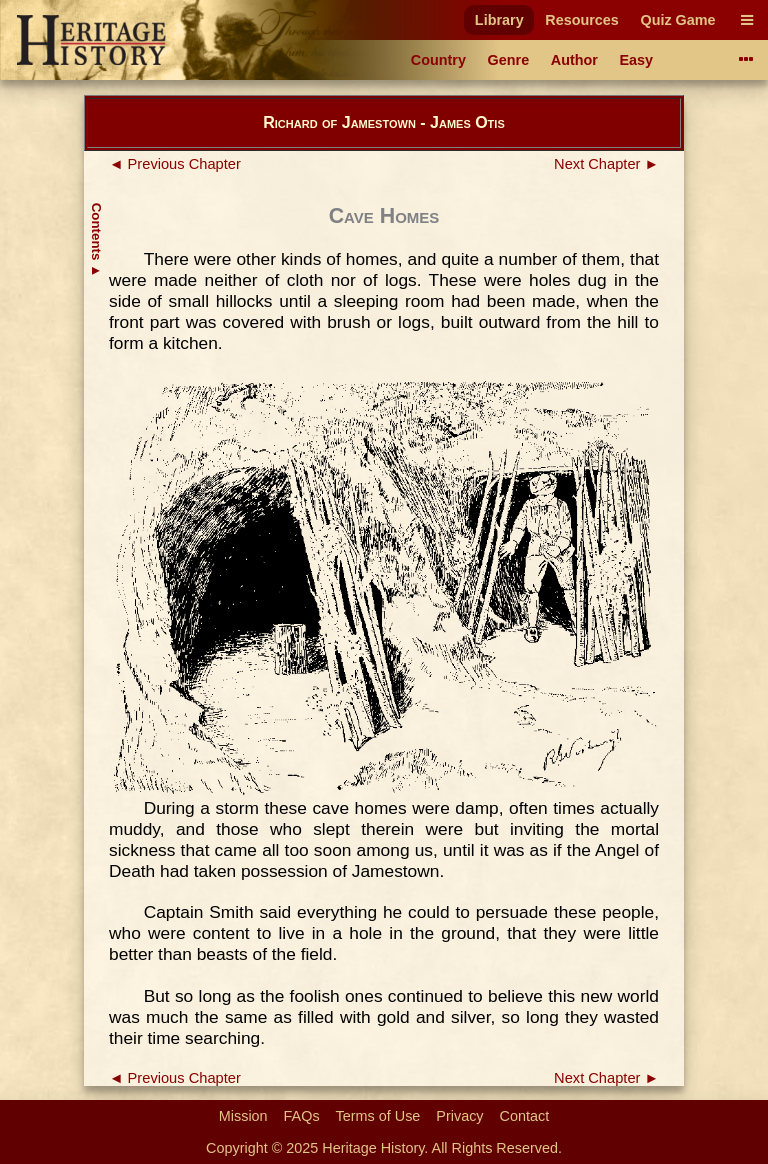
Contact (525, 1116)
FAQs (302, 1116)
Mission (243, 1116)
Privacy (459, 1116)
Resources (582, 20)
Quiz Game (677, 20)
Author (574, 60)
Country (438, 60)
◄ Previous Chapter (175, 164)
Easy (637, 60)
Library (499, 20)
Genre (509, 60)
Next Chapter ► (606, 164)
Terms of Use (378, 1116)
